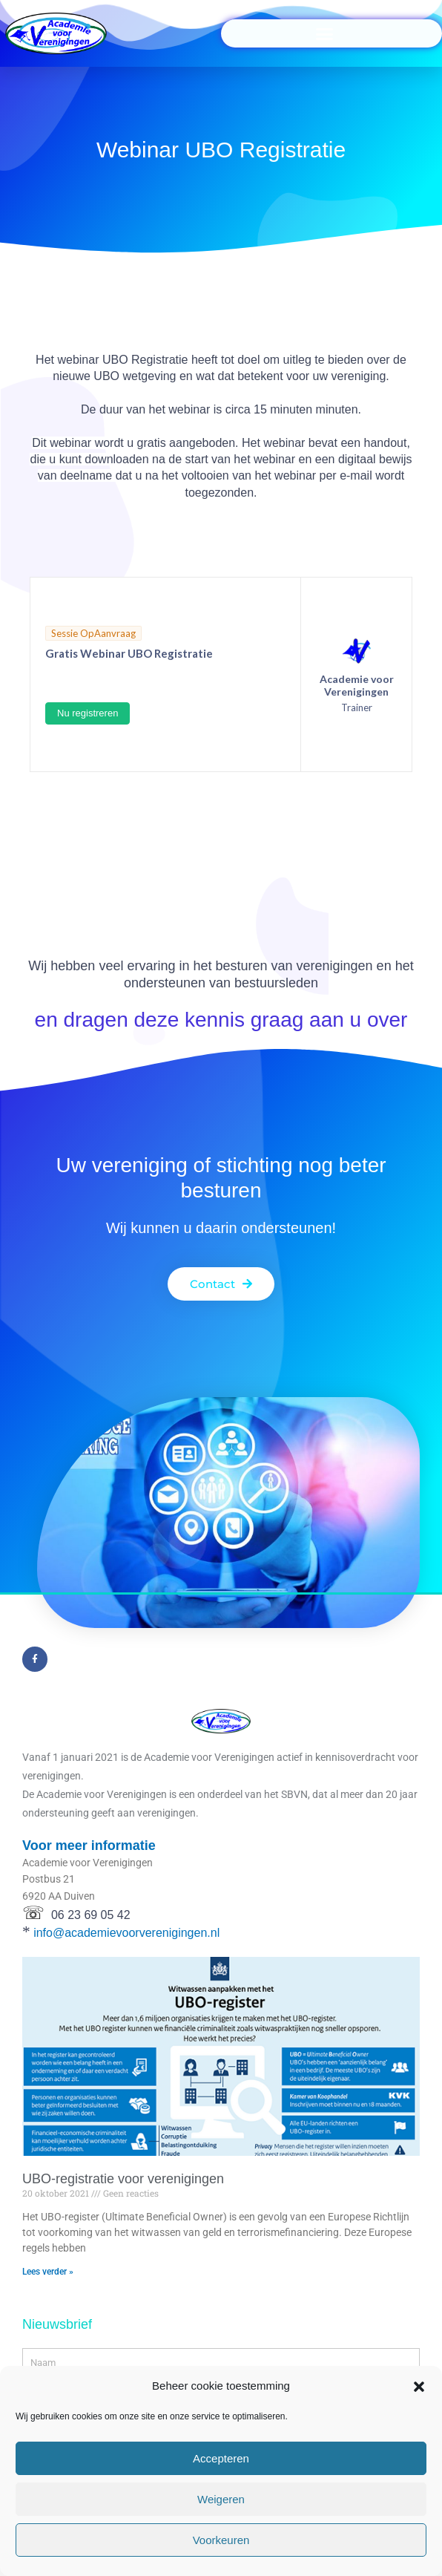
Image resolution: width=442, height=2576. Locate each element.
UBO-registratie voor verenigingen (123, 2178)
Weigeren (221, 2499)
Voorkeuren (221, 2540)
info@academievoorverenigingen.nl (126, 1932)
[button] (419, 2386)
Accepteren (221, 2458)
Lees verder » (47, 2271)
